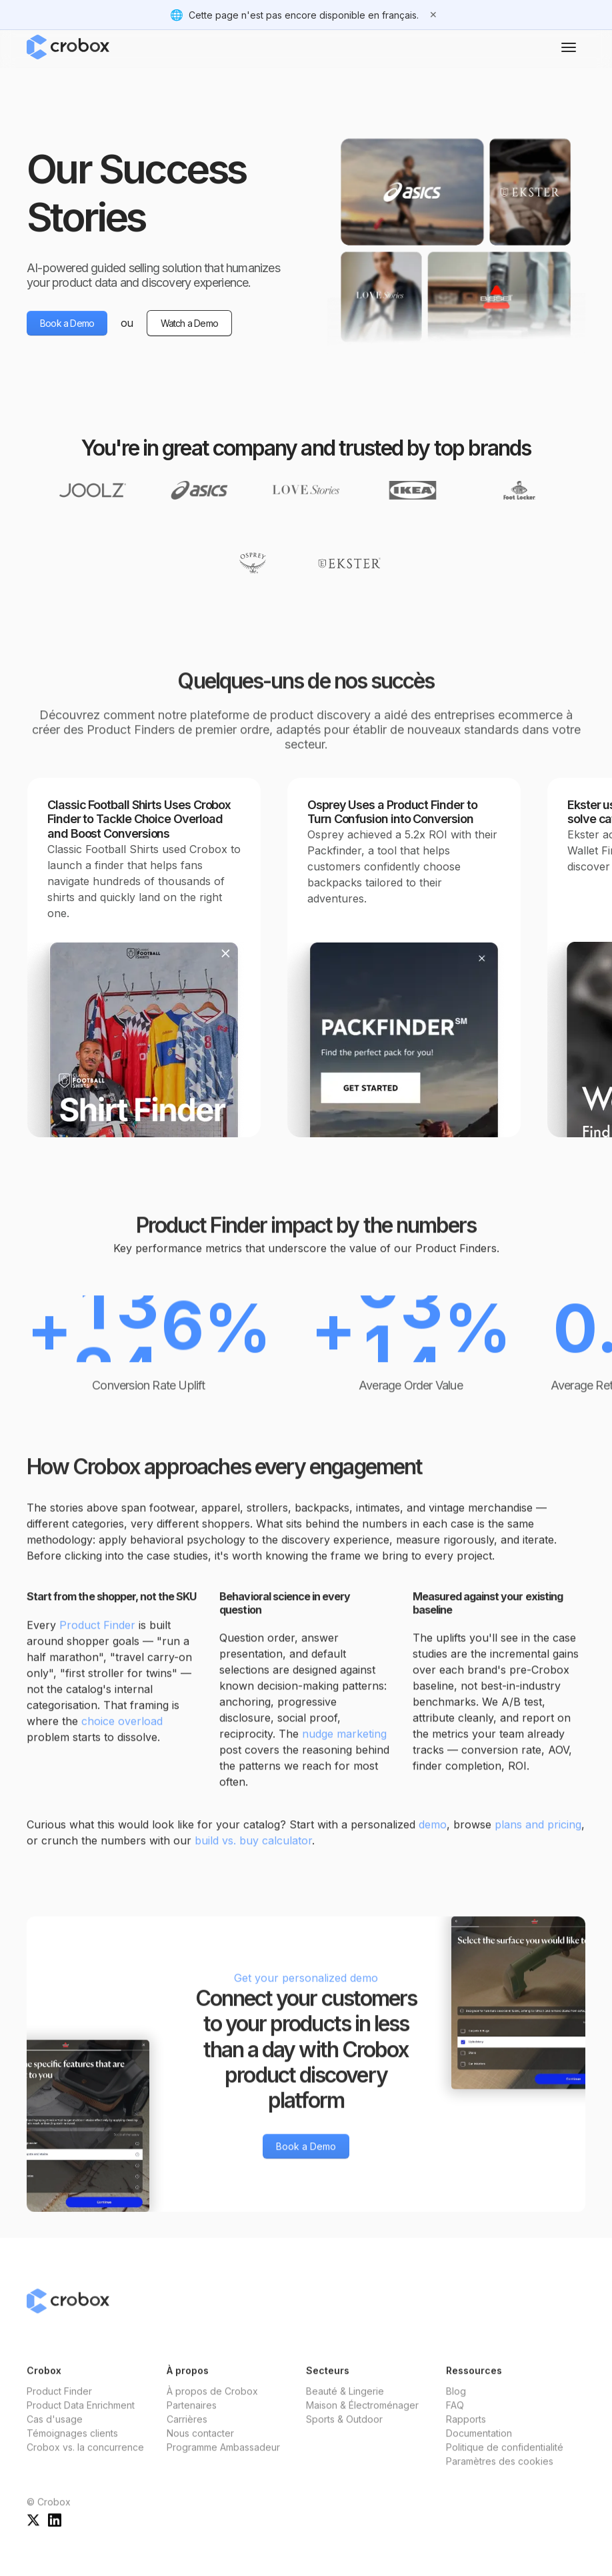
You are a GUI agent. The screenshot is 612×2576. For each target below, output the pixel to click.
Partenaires (192, 2419)
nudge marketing (344, 1748)
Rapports (466, 2433)
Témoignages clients (72, 2447)
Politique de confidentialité (504, 2461)
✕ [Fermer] (433, 14)
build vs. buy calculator (253, 1855)
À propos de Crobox (212, 2405)
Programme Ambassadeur (223, 2461)
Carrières (187, 2433)
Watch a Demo (189, 323)
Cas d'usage (55, 2433)
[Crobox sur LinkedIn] (54, 2534)
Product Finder (97, 1639)
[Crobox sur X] (33, 2534)
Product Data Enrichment (81, 2419)
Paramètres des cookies (499, 2475)
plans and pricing (538, 1839)
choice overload (122, 1735)
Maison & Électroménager (362, 2419)
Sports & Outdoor (344, 2433)
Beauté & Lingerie (345, 2405)
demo (433, 1839)
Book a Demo (67, 323)
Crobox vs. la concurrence (85, 2461)
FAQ (455, 2419)
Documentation (479, 2447)
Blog (456, 2405)
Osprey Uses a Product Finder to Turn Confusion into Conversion (392, 812)
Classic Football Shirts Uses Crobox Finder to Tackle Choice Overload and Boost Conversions (139, 819)
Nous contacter (200, 2447)
